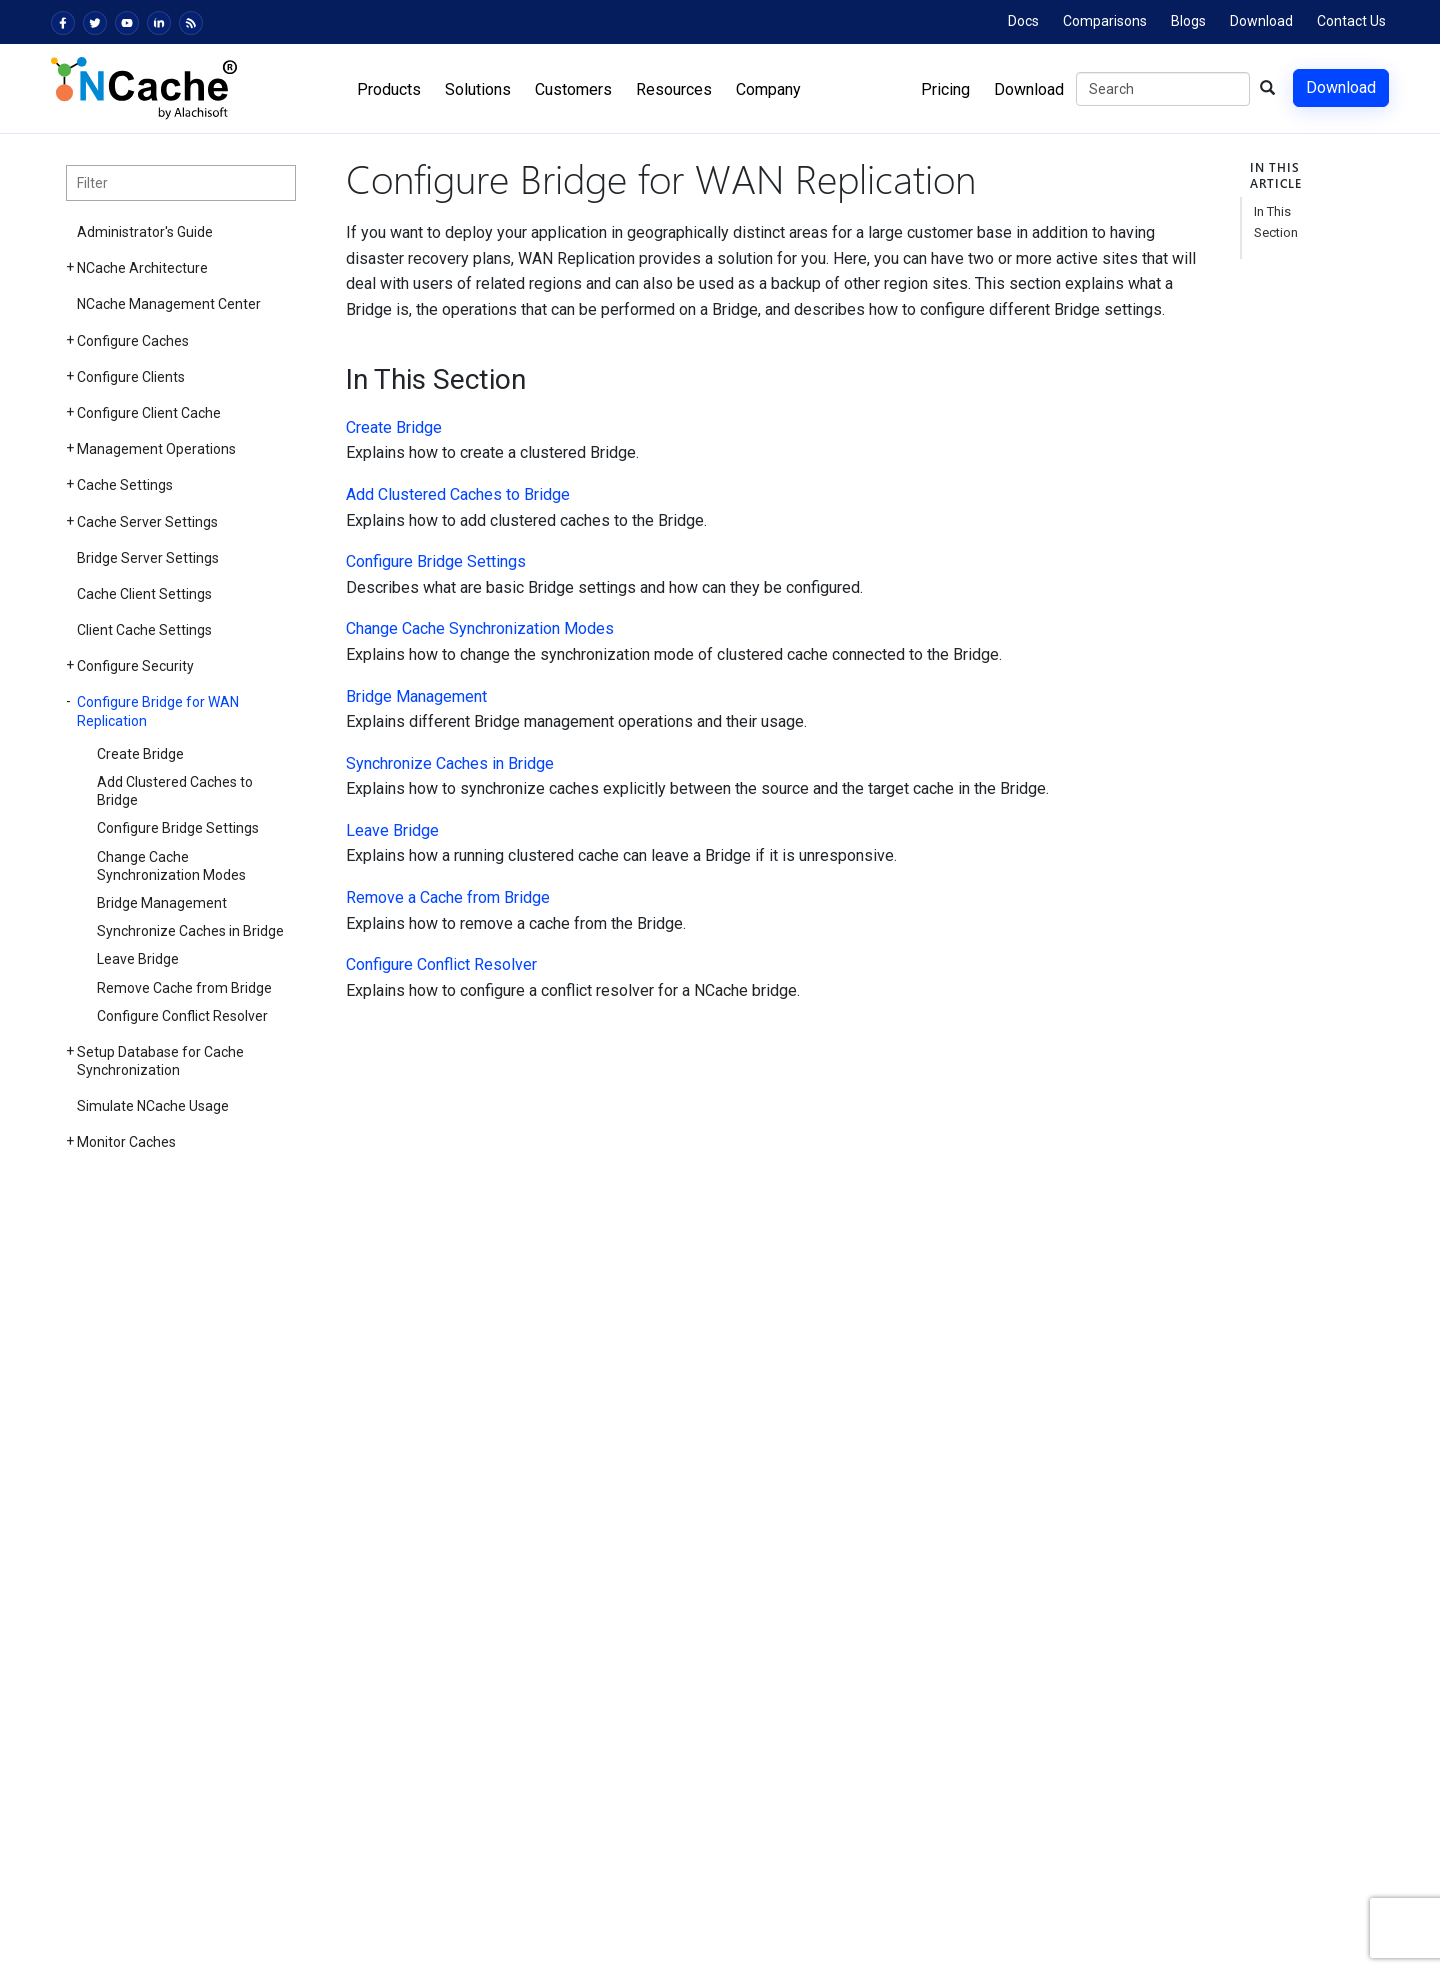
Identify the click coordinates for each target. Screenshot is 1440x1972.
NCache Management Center (169, 304)
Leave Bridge (138, 959)
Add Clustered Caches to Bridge (175, 791)
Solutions (478, 89)
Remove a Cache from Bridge (448, 897)
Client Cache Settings (144, 630)
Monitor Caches (126, 1142)
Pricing (945, 89)
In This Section (1276, 222)
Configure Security (135, 666)
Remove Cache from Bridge (184, 988)
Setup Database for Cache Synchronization (160, 1061)
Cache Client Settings (144, 594)
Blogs (1188, 21)
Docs (1023, 21)
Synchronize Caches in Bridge (190, 931)
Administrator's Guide (145, 232)
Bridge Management (162, 903)
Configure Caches (133, 341)
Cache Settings (125, 485)
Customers (573, 89)
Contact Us (1351, 21)
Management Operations (156, 449)
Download (1261, 21)
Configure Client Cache (149, 413)
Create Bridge (140, 754)
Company (768, 89)
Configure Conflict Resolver (182, 1016)
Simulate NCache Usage (153, 1106)
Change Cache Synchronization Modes (171, 866)
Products (389, 89)
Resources (674, 89)
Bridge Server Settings (148, 558)
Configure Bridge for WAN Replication (158, 711)
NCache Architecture (142, 268)
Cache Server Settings (147, 522)
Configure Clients (131, 377)
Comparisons (1105, 21)
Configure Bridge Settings (178, 828)
